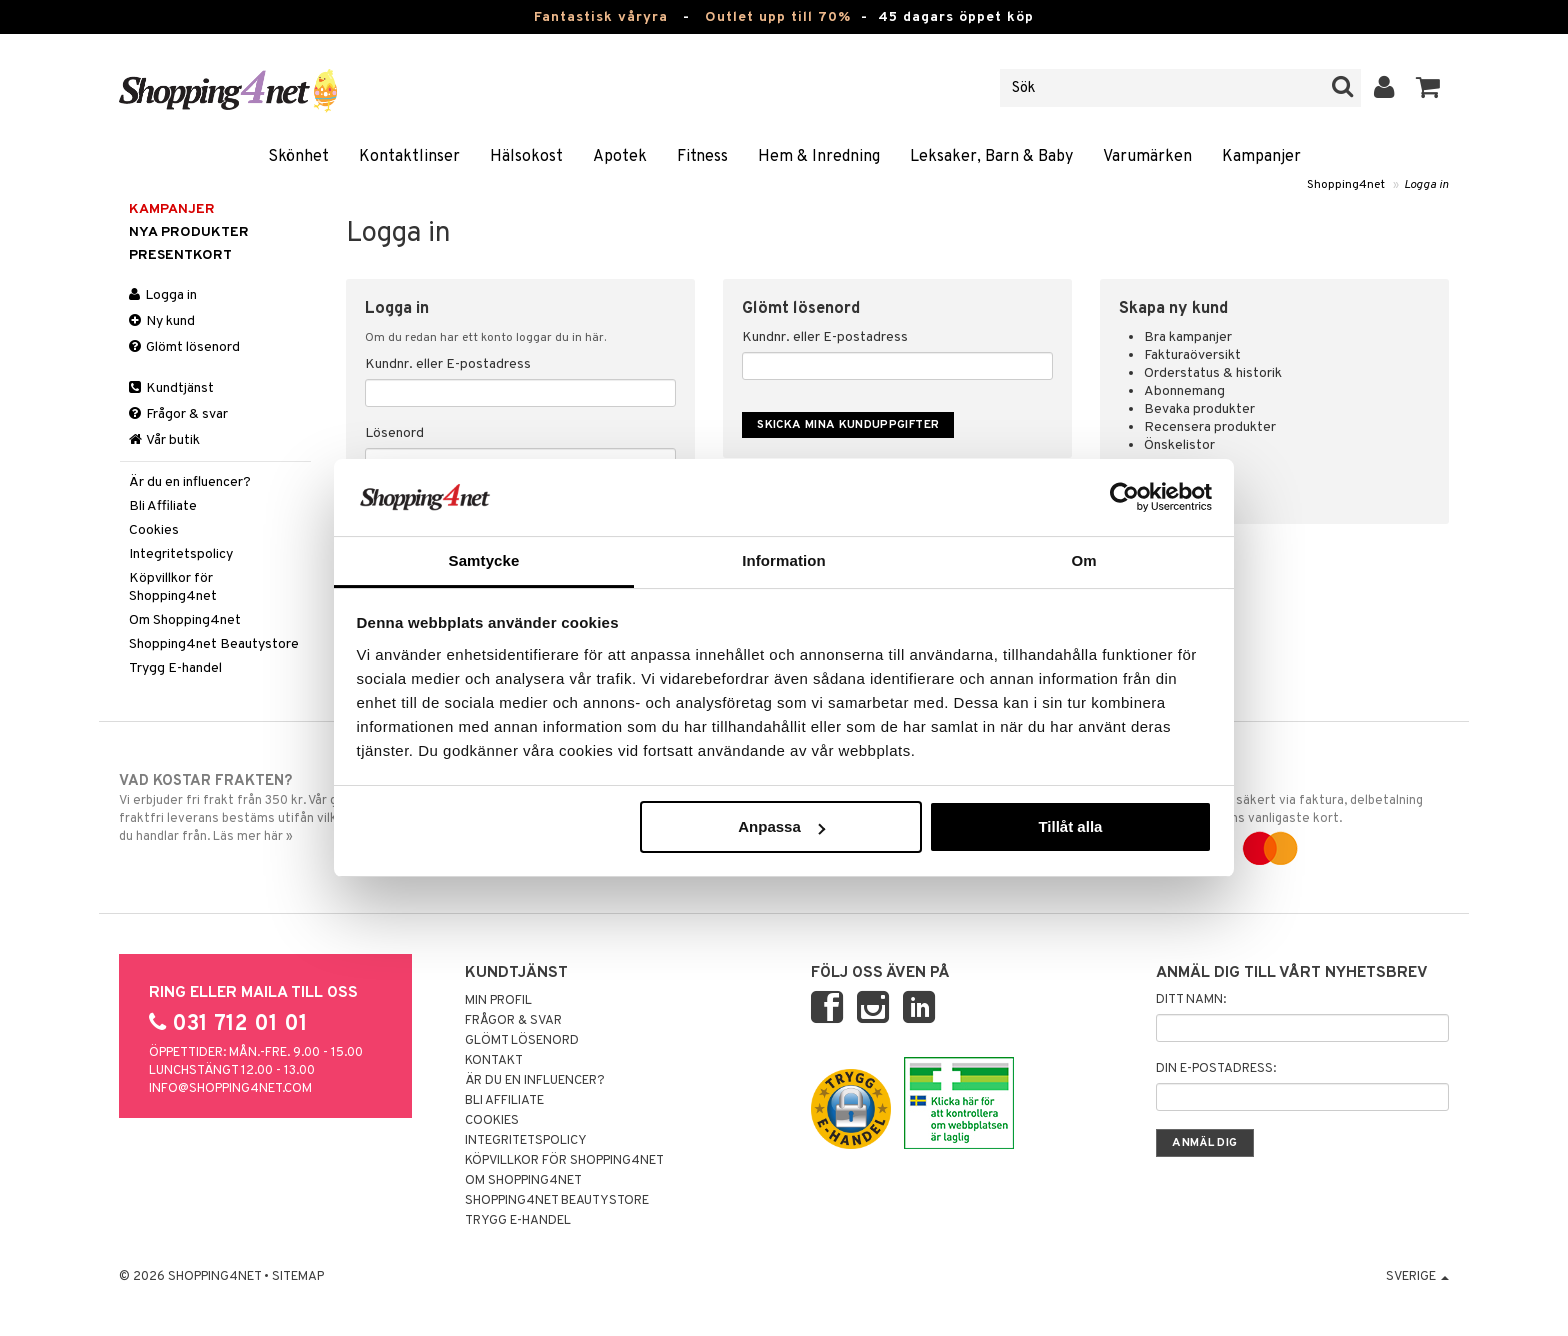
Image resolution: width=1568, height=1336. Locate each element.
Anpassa (781, 826)
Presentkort (180, 255)
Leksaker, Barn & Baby (991, 157)
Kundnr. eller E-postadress (448, 364)
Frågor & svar (178, 414)
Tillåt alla (1070, 826)
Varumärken (1147, 157)
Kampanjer (1261, 157)
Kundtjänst (171, 388)
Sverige (1417, 1277)
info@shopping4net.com (230, 1089)
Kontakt (494, 1061)
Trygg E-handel (175, 668)
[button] (1428, 88)
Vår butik (164, 440)
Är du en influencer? (190, 482)
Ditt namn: (1191, 1000)
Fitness (702, 157)
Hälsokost (526, 157)
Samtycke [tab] (484, 560)
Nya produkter (189, 232)
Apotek (620, 157)
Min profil (498, 1001)
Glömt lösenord (184, 347)
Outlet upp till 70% (778, 17)
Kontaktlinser (409, 157)
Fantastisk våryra (601, 17)
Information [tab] (784, 560)
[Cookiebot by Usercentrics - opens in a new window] (1124, 497)
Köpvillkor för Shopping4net (173, 587)
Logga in (1426, 185)
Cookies (154, 530)
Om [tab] (1083, 560)
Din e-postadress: (1216, 1069)
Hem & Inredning (819, 157)
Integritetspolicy (181, 554)
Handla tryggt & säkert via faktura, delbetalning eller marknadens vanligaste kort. (1295, 815)
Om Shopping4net (185, 620)
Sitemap (298, 1277)
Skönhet (298, 157)
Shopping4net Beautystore (214, 644)
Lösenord (394, 433)
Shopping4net (1346, 185)
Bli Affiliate (163, 506)
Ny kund (162, 321)
